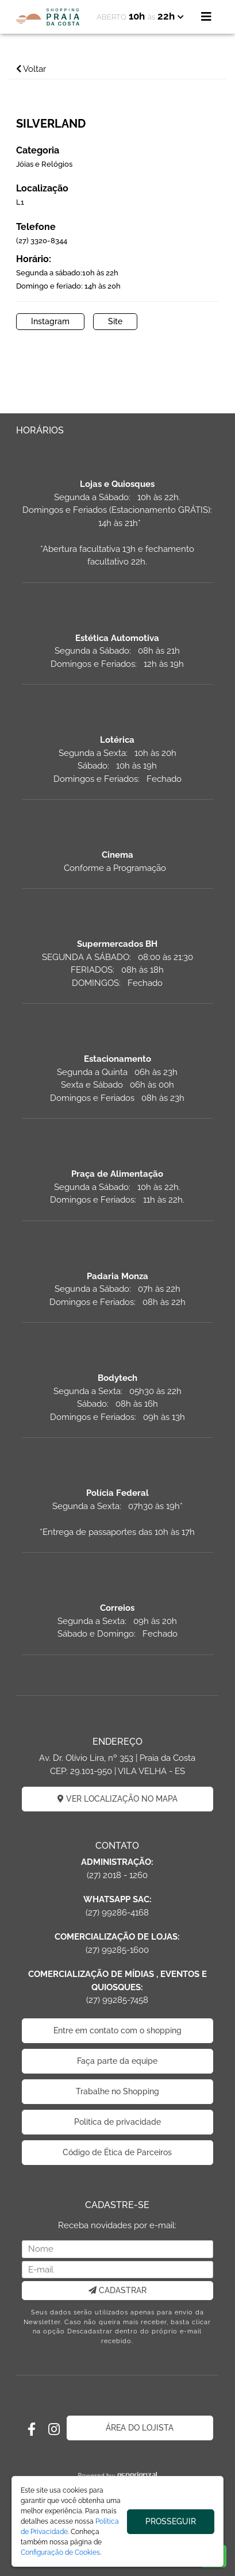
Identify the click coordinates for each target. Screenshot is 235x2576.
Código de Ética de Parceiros (117, 2152)
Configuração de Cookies (60, 2552)
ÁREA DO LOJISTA (140, 2427)
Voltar (31, 69)
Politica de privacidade (117, 2121)
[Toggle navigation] (206, 16)
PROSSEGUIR (170, 2521)
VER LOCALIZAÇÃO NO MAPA (117, 1798)
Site (115, 321)
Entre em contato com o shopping (117, 2030)
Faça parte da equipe (117, 2061)
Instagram (50, 321)
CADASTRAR (117, 2290)
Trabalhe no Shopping (117, 2091)
